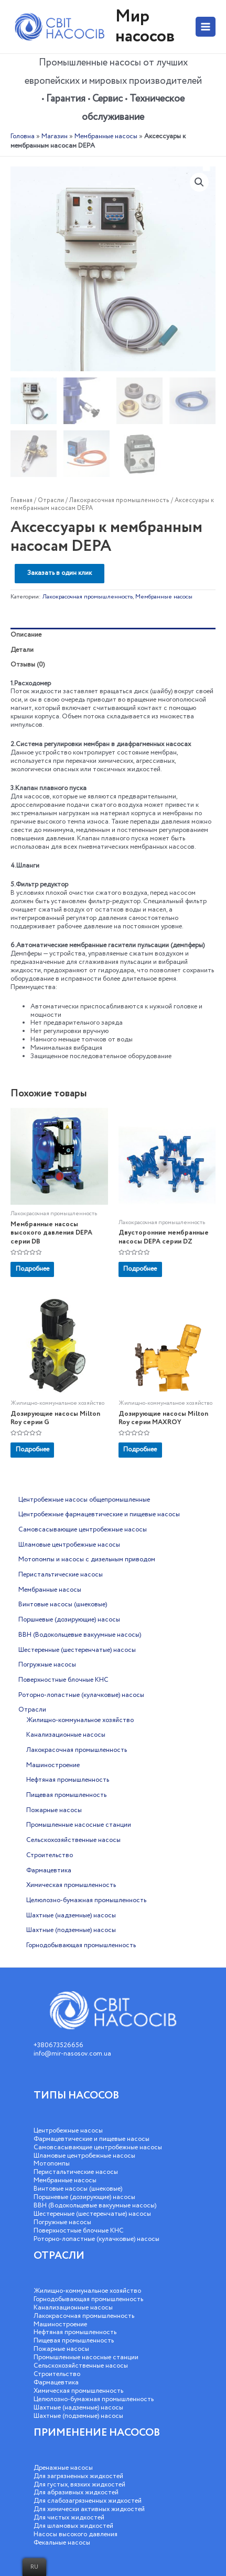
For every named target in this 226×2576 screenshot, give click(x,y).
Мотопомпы (52, 2164)
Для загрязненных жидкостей (78, 2476)
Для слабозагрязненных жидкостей (88, 2501)
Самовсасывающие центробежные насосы (98, 2147)
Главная (21, 500)
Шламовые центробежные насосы (84, 2156)
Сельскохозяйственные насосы (81, 2366)
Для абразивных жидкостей (76, 2492)
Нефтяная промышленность (75, 2332)
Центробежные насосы (68, 2131)
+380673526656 (58, 2045)
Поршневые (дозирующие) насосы (84, 2197)
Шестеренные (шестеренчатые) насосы (92, 2214)
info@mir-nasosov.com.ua (72, 2054)
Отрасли (51, 500)
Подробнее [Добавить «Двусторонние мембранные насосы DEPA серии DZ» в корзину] (140, 1269)
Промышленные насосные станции (86, 2357)
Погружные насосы (62, 2222)
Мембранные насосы (105, 136)
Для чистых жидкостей (69, 2518)
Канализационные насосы (73, 2308)
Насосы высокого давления (75, 2534)
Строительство (57, 2374)
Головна (22, 136)
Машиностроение (60, 2324)
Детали (22, 650)
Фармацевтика (56, 2383)
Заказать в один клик (59, 573)
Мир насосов (145, 26)
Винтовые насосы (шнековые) (78, 2189)
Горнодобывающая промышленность (88, 2299)
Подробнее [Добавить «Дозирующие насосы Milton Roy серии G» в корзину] (32, 1449)
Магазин (54, 136)
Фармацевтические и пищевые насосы (91, 2139)
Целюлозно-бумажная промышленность (94, 2399)
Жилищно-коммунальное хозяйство (87, 2291)
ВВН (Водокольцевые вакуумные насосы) (95, 2206)
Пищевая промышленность (74, 2341)
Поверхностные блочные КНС (79, 2231)
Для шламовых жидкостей (73, 2526)
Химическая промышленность (78, 2391)
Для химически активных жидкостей (89, 2509)
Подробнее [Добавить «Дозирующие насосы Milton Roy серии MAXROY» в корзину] (140, 1449)
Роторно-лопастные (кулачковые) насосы (96, 2239)
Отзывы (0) (27, 665)
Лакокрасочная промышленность (119, 500)
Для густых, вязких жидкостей (79, 2485)
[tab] (113, 635)
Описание (25, 635)
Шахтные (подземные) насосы (78, 2416)
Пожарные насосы (61, 2349)
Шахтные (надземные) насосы (78, 2408)
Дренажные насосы (63, 2468)
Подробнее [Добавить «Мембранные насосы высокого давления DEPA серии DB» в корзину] (32, 1269)
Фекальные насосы (62, 2543)
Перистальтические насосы (76, 2172)
